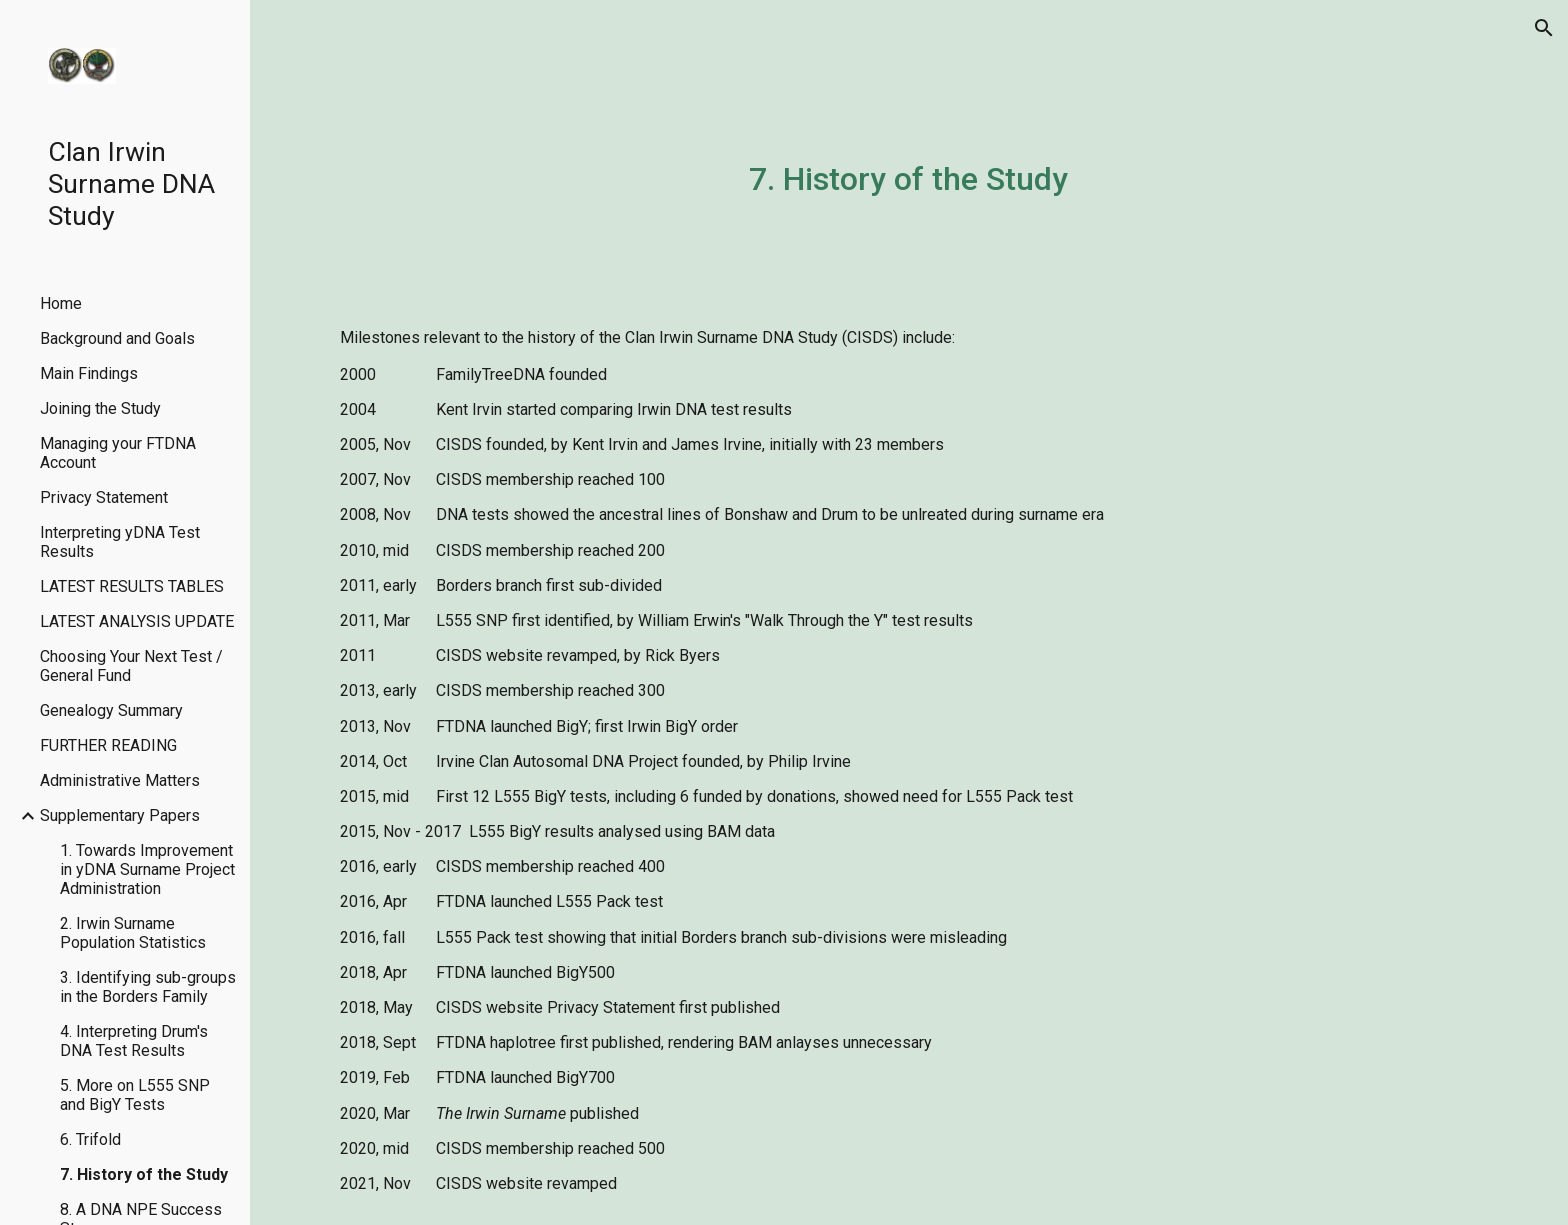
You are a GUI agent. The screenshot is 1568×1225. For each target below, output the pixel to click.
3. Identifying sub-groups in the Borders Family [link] (148, 987)
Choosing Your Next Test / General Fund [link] (131, 666)
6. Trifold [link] (90, 1139)
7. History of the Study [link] (144, 1174)
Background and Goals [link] (117, 338)
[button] (1544, 28)
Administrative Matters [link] (120, 780)
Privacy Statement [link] (104, 497)
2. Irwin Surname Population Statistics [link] (133, 933)
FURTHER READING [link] (108, 745)
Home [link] (61, 303)
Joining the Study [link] (100, 408)
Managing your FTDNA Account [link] (118, 453)
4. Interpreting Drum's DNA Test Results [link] (134, 1041)
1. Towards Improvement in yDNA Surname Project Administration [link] (147, 869)
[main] (909, 175)
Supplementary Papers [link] (120, 815)
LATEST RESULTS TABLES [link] (132, 586)
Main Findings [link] (89, 373)
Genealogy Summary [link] (111, 710)
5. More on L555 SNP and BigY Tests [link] (135, 1095)
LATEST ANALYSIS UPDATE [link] (137, 621)
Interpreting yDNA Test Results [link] (120, 542)
